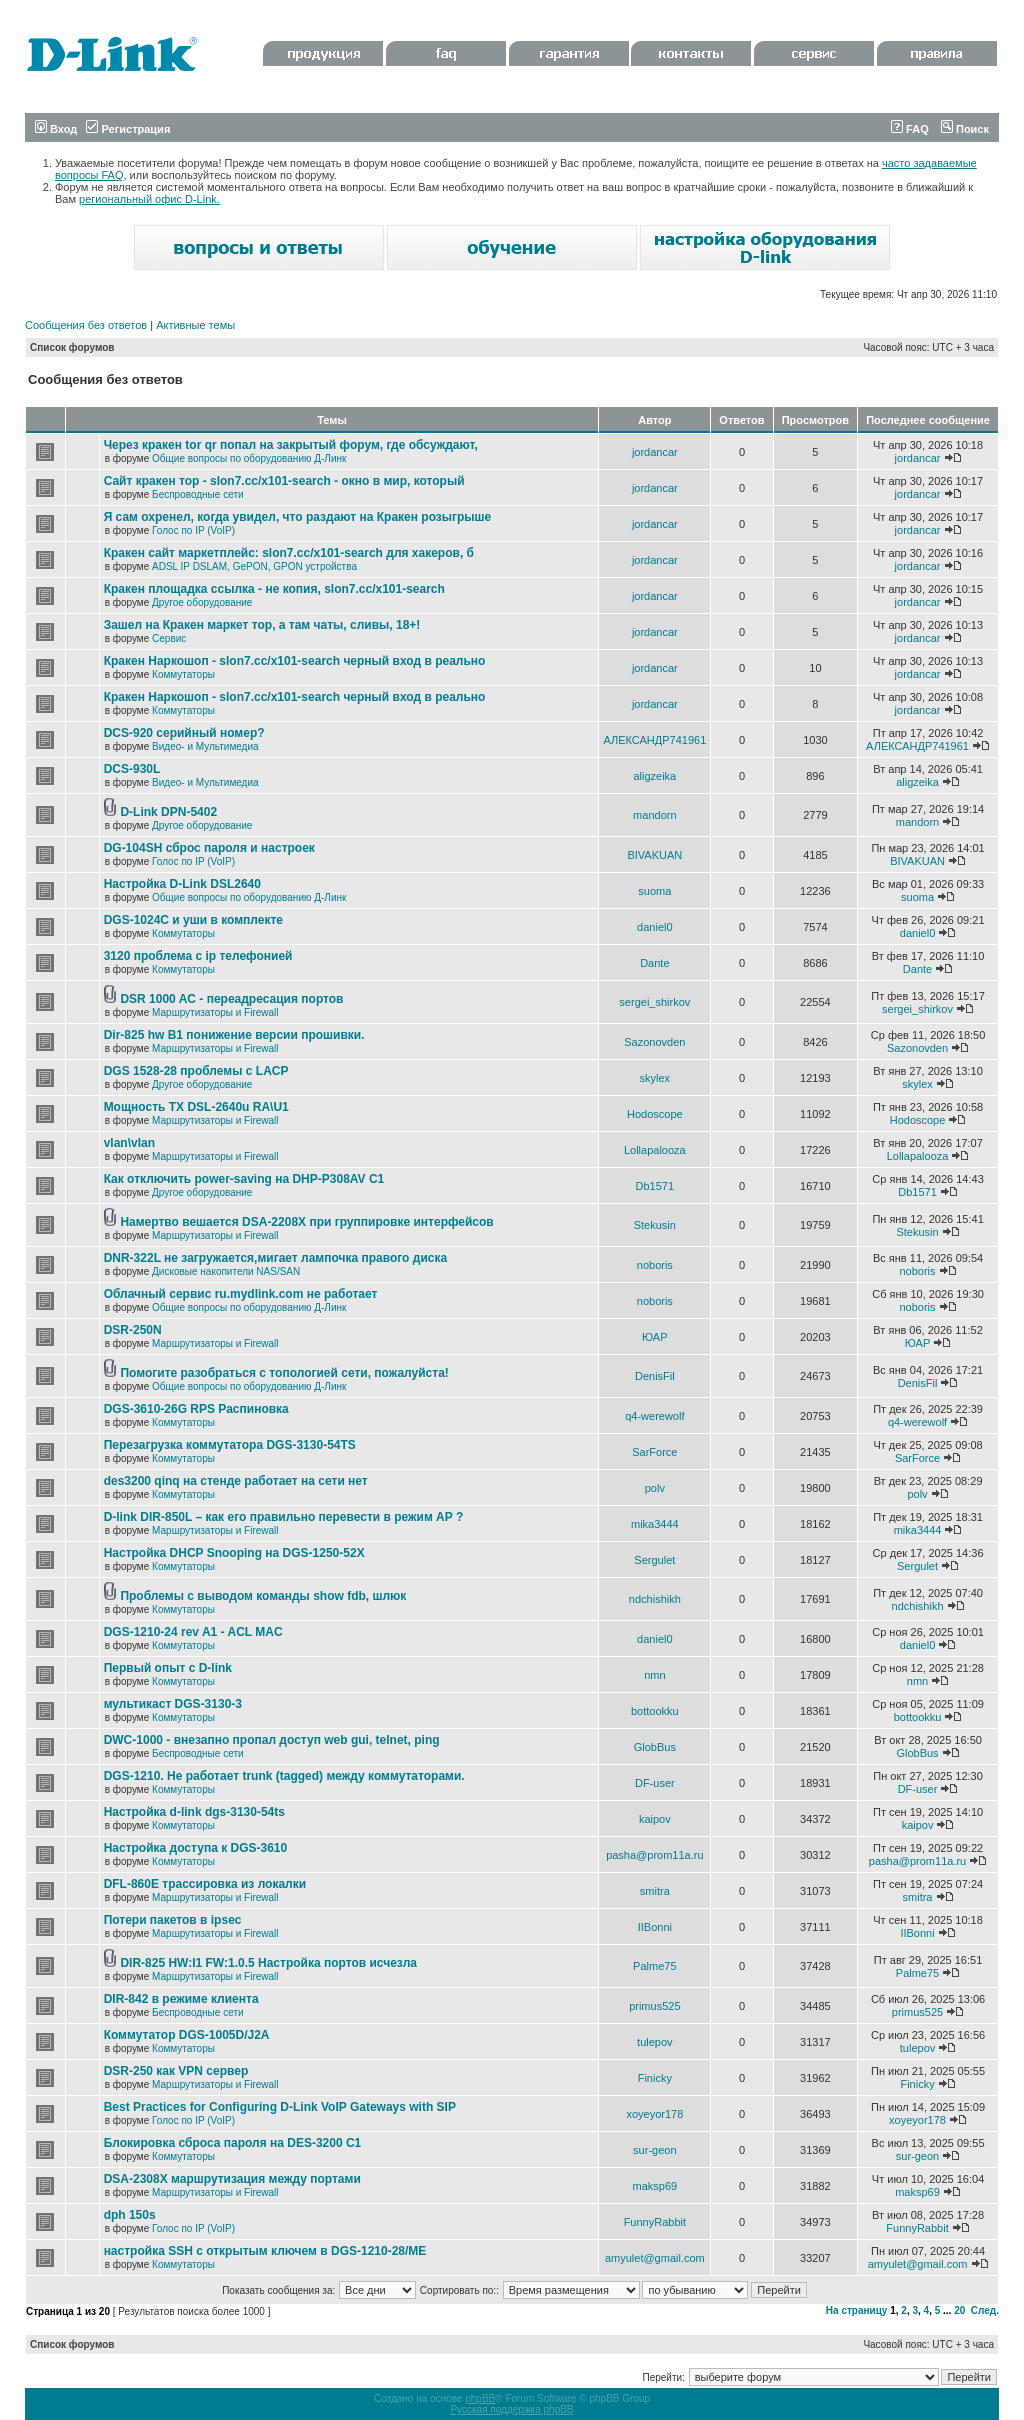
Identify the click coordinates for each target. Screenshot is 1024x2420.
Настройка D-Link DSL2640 (182, 884)
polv (655, 1488)
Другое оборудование (202, 602)
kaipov (655, 1819)
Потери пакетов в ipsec (173, 1920)
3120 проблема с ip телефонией (198, 956)
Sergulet (654, 1560)
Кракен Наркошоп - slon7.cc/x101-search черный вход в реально (295, 661)
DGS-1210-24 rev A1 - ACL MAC (193, 1632)
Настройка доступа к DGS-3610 (196, 1848)
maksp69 (655, 2186)
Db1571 (655, 1186)
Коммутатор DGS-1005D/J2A (187, 2035)
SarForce (654, 1452)
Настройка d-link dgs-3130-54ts (194, 1812)
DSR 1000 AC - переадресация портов (231, 999)
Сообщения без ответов (86, 325)
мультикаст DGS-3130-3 (173, 1704)
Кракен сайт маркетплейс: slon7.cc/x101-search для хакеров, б (289, 553)
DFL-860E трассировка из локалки (205, 1884)
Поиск (965, 129)
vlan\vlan (129, 1143)
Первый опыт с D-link (168, 1668)
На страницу (857, 2310)
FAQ (910, 129)
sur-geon (654, 2150)
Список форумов (72, 347)
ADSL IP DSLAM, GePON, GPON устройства (254, 566)
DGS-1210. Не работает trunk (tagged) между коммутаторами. (284, 1776)
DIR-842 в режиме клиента (181, 1999)
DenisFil (655, 1376)
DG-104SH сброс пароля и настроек (209, 848)
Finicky (655, 2078)
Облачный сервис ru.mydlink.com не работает (241, 1294)
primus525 (654, 2006)
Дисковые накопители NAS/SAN (226, 1271)
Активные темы (195, 325)
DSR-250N (133, 1330)
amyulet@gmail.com (655, 2258)
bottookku (655, 1711)
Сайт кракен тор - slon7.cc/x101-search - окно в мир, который (284, 481)
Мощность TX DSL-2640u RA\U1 (196, 1107)
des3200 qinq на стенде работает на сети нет (236, 1481)
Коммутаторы (183, 674)
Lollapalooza (655, 1150)
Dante (654, 963)
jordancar (655, 452)
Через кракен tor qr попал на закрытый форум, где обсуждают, (291, 445)
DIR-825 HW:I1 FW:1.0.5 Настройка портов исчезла (268, 1963)
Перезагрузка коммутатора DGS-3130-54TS (230, 1445)
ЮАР (654, 1337)
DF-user (655, 1783)
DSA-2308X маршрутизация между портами (232, 2179)
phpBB (480, 2398)
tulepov (654, 2042)
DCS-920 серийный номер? (184, 733)
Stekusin (655, 1225)
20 (959, 2310)
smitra (655, 1891)
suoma (654, 891)
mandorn (654, 815)
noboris (655, 1265)
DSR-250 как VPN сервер (176, 2071)
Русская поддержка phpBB (511, 2409)
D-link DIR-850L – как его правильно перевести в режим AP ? (284, 1517)
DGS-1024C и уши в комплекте (193, 920)
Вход (56, 129)
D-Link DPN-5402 (168, 812)
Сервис (169, 638)
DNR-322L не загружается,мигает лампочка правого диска (276, 1258)
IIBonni (655, 1927)
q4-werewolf (654, 1416)
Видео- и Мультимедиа (205, 746)
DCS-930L (132, 769)
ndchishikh (655, 1599)
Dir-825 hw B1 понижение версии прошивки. (234, 1035)
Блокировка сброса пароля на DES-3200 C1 (233, 2143)
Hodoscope (655, 1114)
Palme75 (654, 1966)
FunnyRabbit (655, 2222)
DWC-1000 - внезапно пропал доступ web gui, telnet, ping (272, 1740)
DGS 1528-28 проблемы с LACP (196, 1071)
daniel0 (654, 927)
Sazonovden (654, 1042)
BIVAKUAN (654, 855)
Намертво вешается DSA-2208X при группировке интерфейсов (306, 1222)
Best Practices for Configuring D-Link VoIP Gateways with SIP (280, 2107)
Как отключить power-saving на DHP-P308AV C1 (244, 1179)
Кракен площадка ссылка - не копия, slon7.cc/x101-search (274, 589)
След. (985, 2310)
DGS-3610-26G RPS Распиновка (196, 1409)
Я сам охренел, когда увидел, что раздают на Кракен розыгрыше (298, 517)
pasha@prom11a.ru (654, 1855)
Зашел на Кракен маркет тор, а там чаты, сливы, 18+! (262, 625)
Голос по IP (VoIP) (193, 530)
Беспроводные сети (197, 494)
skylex (655, 1078)
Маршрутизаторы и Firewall (215, 1012)
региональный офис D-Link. (149, 199)
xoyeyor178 (654, 2114)
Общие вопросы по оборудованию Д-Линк (249, 458)
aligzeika (654, 776)
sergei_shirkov (654, 1002)
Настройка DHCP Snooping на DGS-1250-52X (234, 1553)
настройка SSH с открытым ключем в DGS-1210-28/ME (265, 2251)
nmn (654, 1675)
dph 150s (130, 2215)
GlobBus (655, 1747)
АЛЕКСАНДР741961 (654, 740)
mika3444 (655, 1524)
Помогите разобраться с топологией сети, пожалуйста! (284, 1373)
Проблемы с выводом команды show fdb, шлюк (263, 1596)
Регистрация (128, 129)
